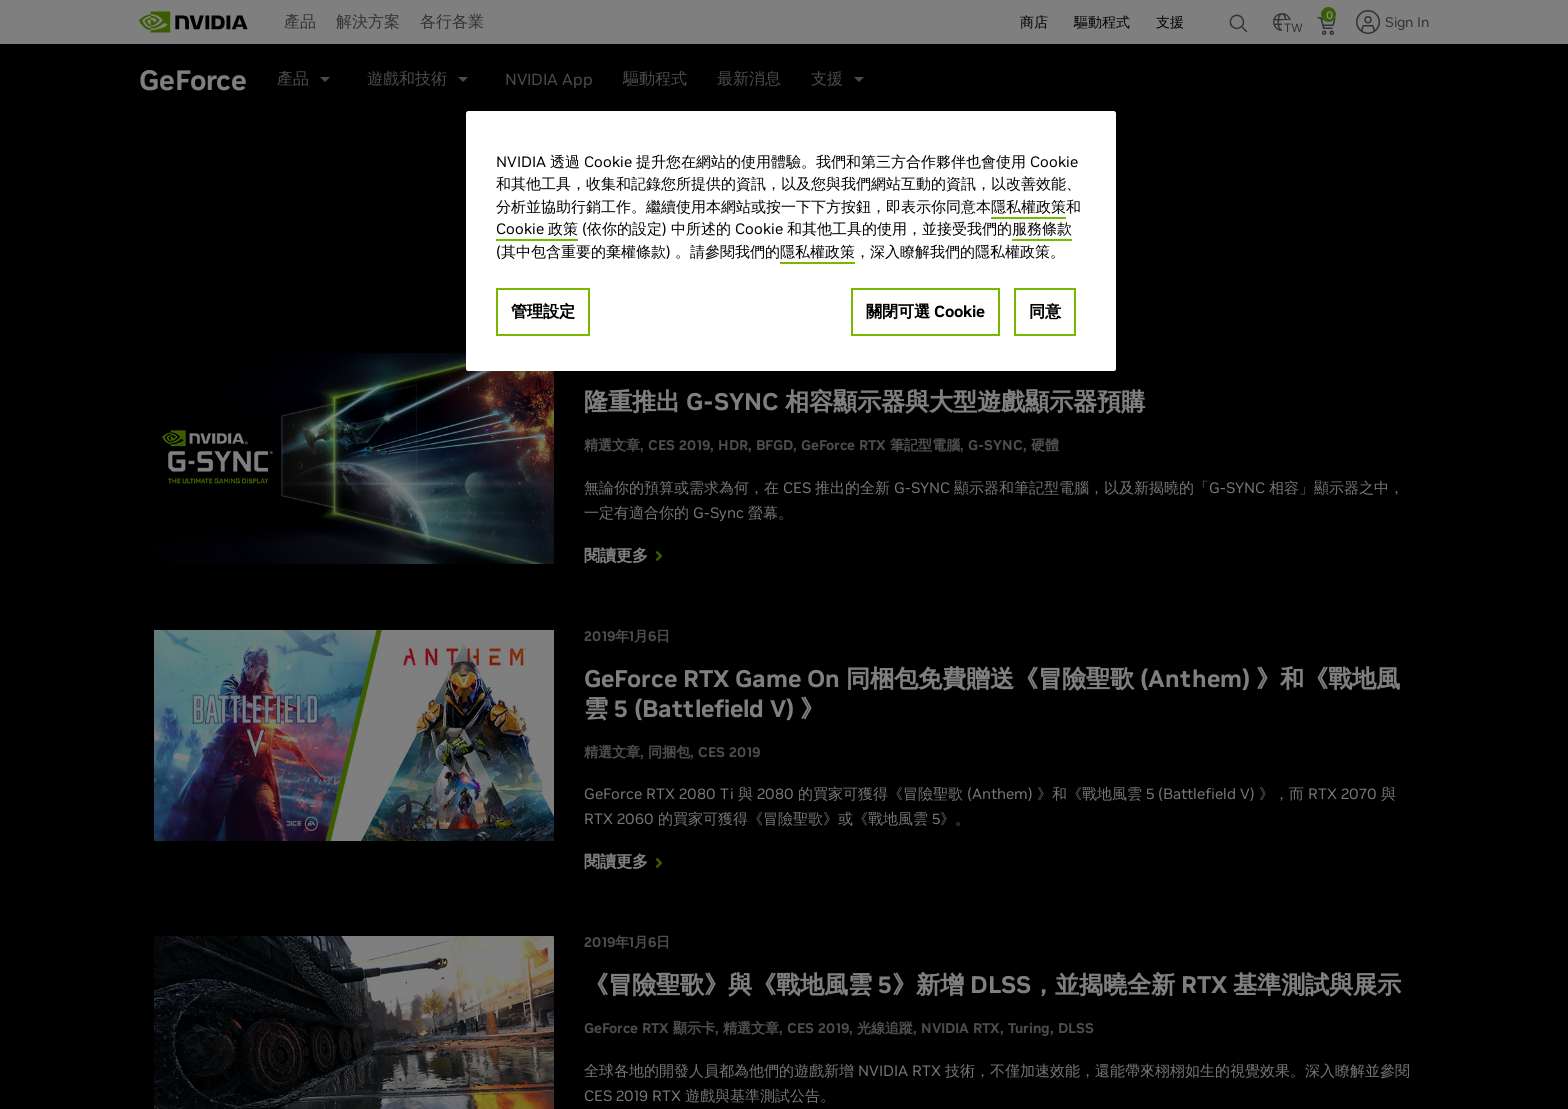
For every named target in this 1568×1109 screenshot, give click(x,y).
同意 (1045, 311)
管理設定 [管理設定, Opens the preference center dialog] (543, 311)
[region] (791, 241)
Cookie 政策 (537, 228)
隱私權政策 (1028, 206)
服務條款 (1042, 228)
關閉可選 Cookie (925, 311)
